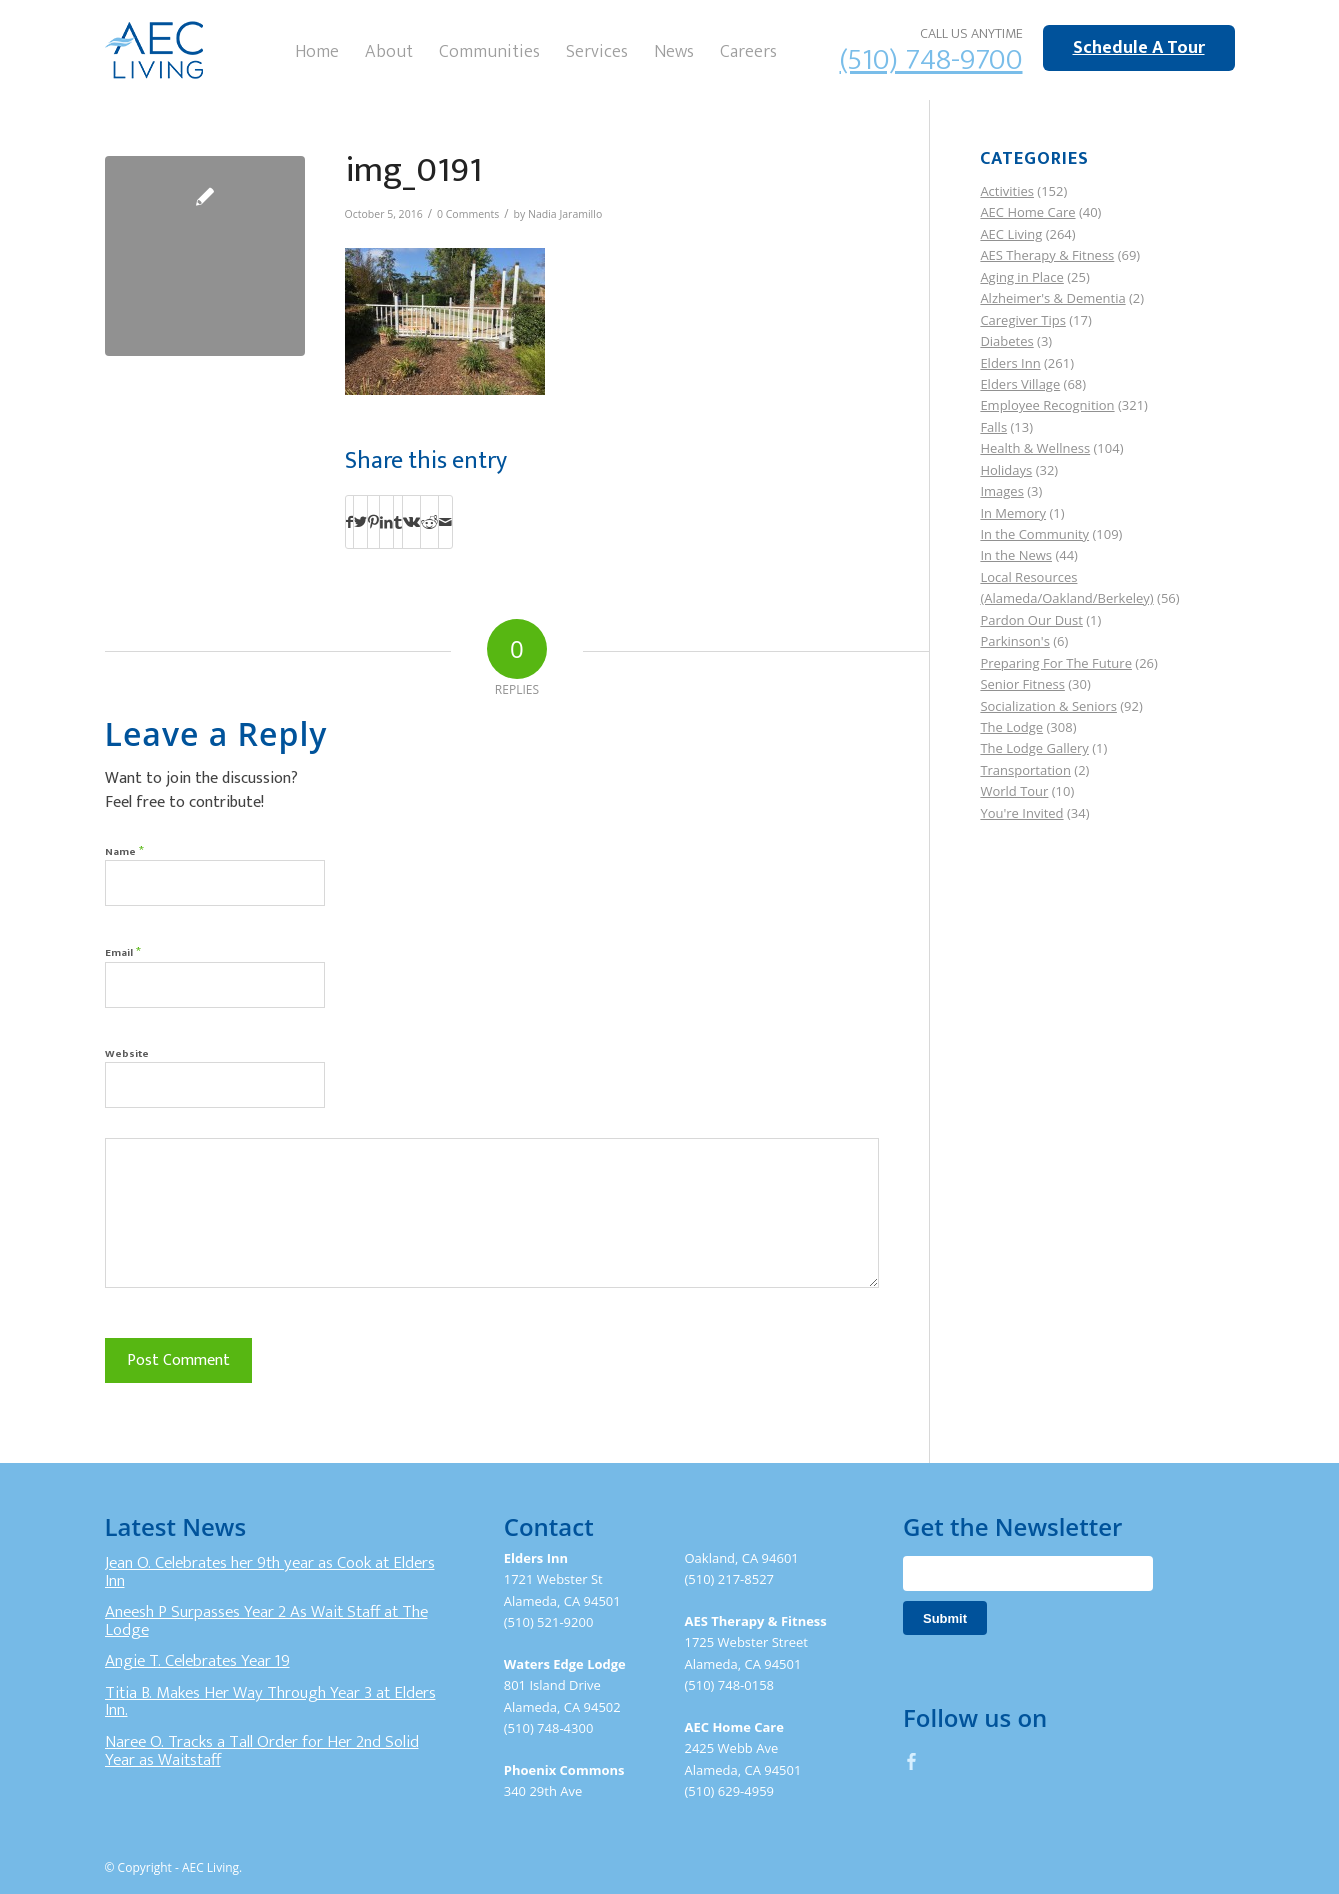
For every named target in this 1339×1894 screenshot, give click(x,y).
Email (123, 951)
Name (124, 850)
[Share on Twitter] (360, 522)
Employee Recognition (1047, 405)
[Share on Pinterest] (373, 522)
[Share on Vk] (411, 522)
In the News (1016, 555)
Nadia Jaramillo (565, 214)
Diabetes (1006, 341)
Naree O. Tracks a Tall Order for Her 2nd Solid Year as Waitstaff (262, 1751)
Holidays (1006, 470)
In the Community (1034, 534)
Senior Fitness (1022, 684)
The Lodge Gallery (1034, 748)
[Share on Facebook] (349, 522)
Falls (993, 427)
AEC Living (1011, 234)
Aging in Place (1021, 277)
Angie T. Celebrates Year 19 (197, 1661)
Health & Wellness (1035, 448)
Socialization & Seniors (1048, 706)
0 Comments (468, 214)
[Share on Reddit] (429, 522)
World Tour (1014, 791)
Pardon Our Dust (1031, 620)
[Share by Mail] (445, 522)
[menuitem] (317, 50)
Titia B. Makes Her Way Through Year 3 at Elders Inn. (270, 1702)
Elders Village (1020, 384)
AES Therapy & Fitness (1047, 255)
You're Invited (1021, 813)
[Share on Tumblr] (398, 522)
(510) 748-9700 (931, 60)
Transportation (1025, 770)
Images (1001, 491)
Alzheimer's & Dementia (1052, 298)
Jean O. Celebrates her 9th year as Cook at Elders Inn (270, 1572)
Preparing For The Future (1056, 663)
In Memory (1013, 513)
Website (127, 1054)
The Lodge (1011, 727)
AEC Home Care (1027, 212)
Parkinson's (1014, 641)
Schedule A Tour (1139, 48)
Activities (1007, 191)
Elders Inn (1010, 363)
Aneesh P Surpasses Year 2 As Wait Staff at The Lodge (266, 1621)
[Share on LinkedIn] (386, 522)
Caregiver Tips (1022, 320)
